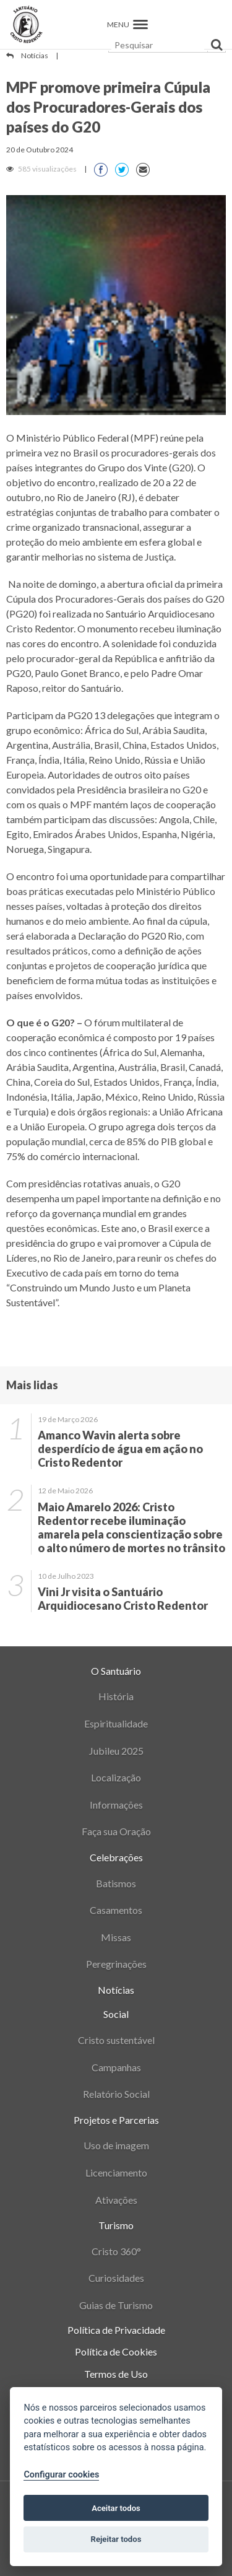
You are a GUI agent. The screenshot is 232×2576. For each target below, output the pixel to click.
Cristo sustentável (116, 2040)
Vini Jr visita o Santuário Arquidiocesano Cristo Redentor (123, 1598)
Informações (116, 1804)
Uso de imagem (116, 2145)
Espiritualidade (116, 1723)
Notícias (34, 55)
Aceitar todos (116, 2508)
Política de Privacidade (116, 2330)
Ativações (116, 2200)
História (116, 1696)
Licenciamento (116, 2172)
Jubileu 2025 (116, 1751)
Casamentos (116, 1910)
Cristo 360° (116, 2251)
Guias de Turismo (116, 2305)
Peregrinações (116, 1964)
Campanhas (116, 2067)
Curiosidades (116, 2278)
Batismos (116, 1883)
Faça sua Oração (116, 1831)
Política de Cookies (116, 2351)
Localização (116, 1777)
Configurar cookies (61, 2474)
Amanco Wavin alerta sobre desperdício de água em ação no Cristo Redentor (120, 1448)
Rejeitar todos (116, 2539)
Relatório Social (116, 2094)
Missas (116, 1937)
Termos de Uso (116, 2374)
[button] (140, 24)
